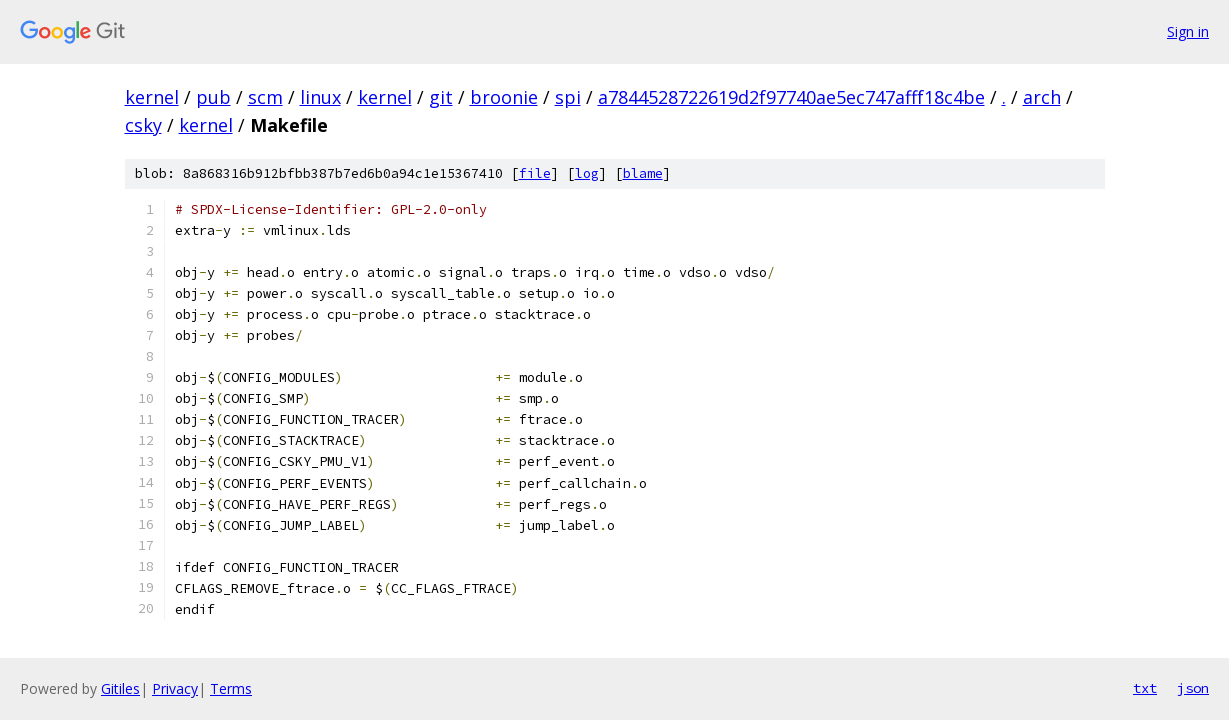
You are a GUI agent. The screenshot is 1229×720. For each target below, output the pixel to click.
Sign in (1188, 31)
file (535, 173)
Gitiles (120, 688)
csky (143, 125)
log (587, 173)
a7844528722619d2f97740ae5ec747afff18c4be (791, 97)
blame (643, 173)
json (1193, 688)
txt (1145, 688)
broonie (504, 97)
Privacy (175, 688)
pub (213, 97)
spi (568, 97)
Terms (231, 688)
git (441, 97)
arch (1042, 97)
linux (320, 97)
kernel (152, 97)
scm (265, 97)
